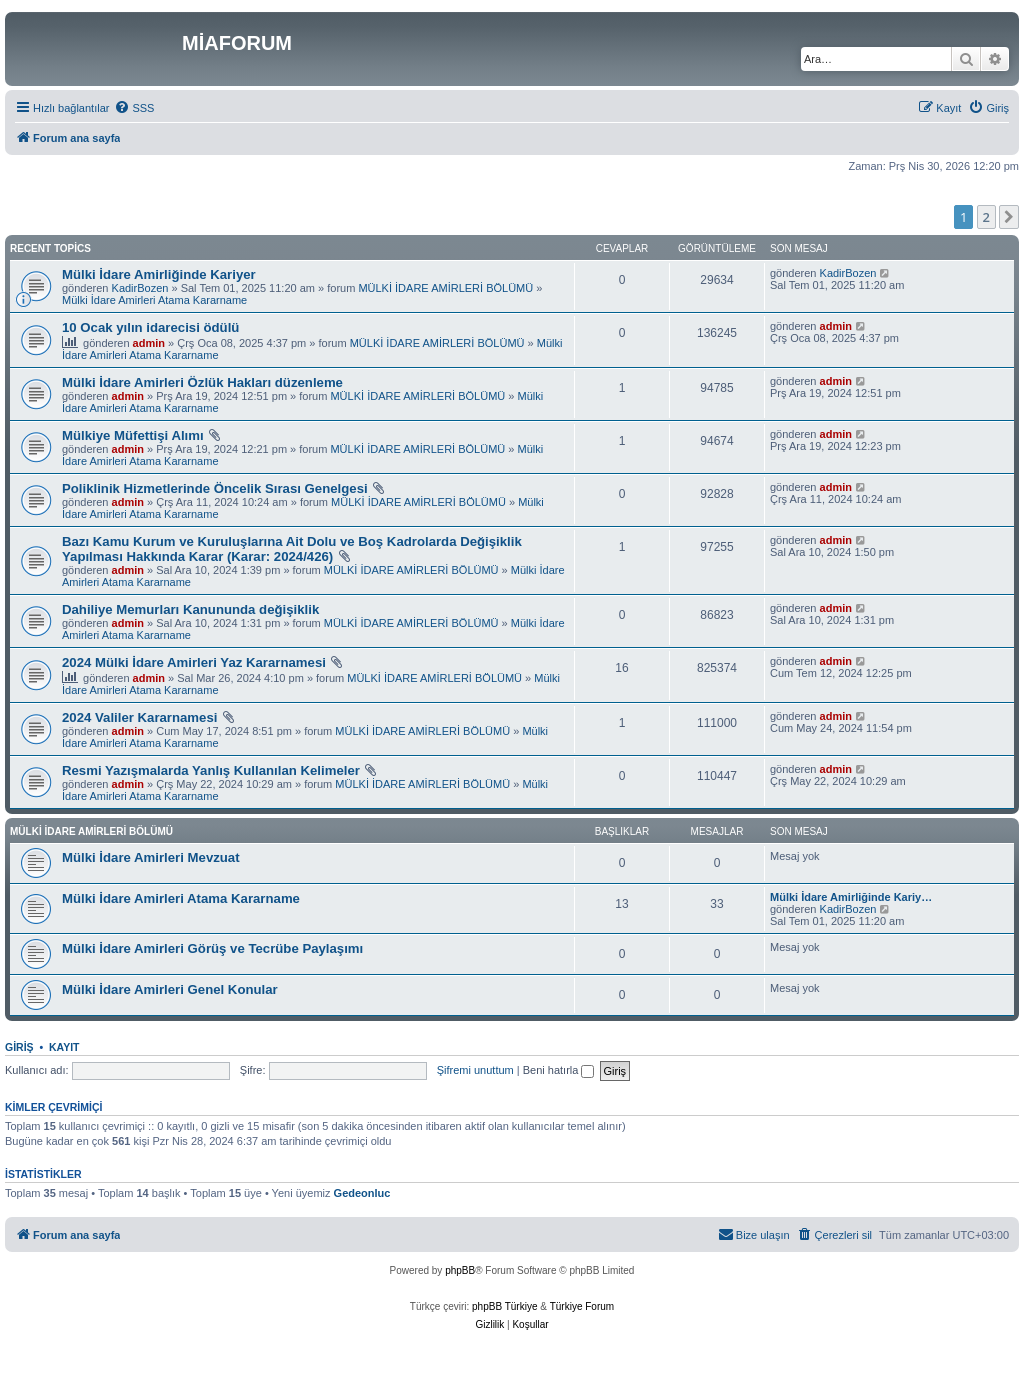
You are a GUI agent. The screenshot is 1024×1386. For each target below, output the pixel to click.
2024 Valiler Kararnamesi (139, 717)
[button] (1009, 217)
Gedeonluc (362, 1193)
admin (149, 343)
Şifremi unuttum (475, 1070)
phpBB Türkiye (504, 1306)
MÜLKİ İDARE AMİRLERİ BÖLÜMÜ (445, 288)
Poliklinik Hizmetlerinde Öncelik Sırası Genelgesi (215, 488)
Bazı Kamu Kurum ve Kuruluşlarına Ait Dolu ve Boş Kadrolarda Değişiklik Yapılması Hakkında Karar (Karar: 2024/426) (292, 549)
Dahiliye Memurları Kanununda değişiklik (190, 609)
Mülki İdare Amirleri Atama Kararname (154, 300)
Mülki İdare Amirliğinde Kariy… (851, 897)
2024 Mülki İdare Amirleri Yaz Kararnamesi (194, 662)
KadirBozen (140, 288)
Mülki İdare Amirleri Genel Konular (170, 989)
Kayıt (64, 1047)
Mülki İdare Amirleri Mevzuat (151, 857)
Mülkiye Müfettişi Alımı (133, 435)
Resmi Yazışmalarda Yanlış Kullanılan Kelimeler (211, 770)
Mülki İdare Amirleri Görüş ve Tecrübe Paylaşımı (212, 948)
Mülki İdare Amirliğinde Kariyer (159, 274)
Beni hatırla (559, 1070)
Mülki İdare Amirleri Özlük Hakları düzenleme (202, 382)
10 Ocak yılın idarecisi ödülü (150, 327)
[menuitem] (134, 108)
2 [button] (986, 217)
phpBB (460, 1270)
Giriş (19, 1047)
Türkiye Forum (582, 1306)
